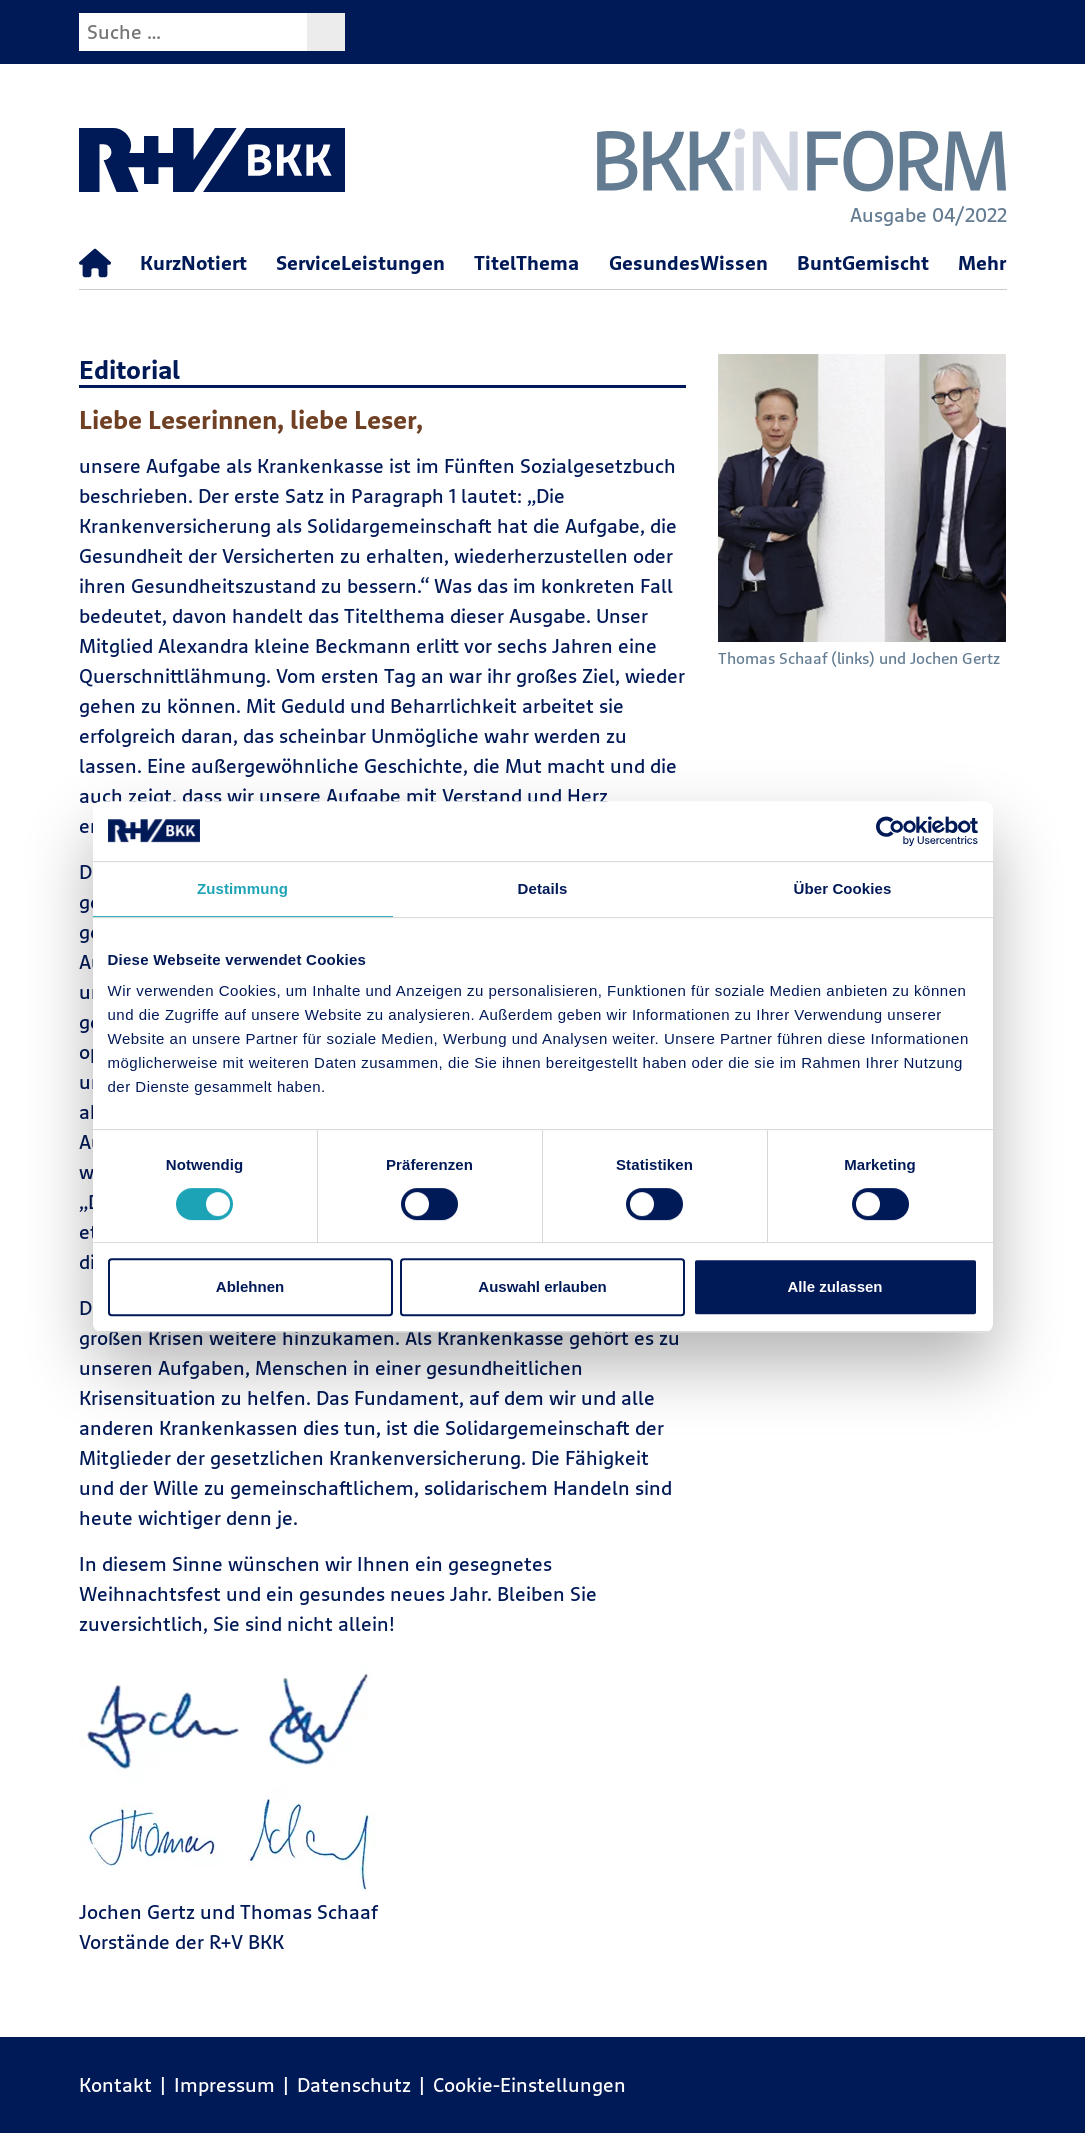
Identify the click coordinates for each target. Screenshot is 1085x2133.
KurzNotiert (193, 262)
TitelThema (526, 262)
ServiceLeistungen (360, 262)
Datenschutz (354, 2084)
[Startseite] (95, 264)
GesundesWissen (688, 262)
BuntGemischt (863, 262)
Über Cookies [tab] (843, 888)
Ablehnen (250, 1286)
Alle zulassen (834, 1286)
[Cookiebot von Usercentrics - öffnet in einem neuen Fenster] (890, 831)
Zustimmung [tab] (242, 888)
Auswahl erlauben (542, 1286)
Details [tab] (543, 888)
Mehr (982, 262)
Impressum (224, 2084)
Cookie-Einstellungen (529, 2084)
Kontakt (115, 2084)
